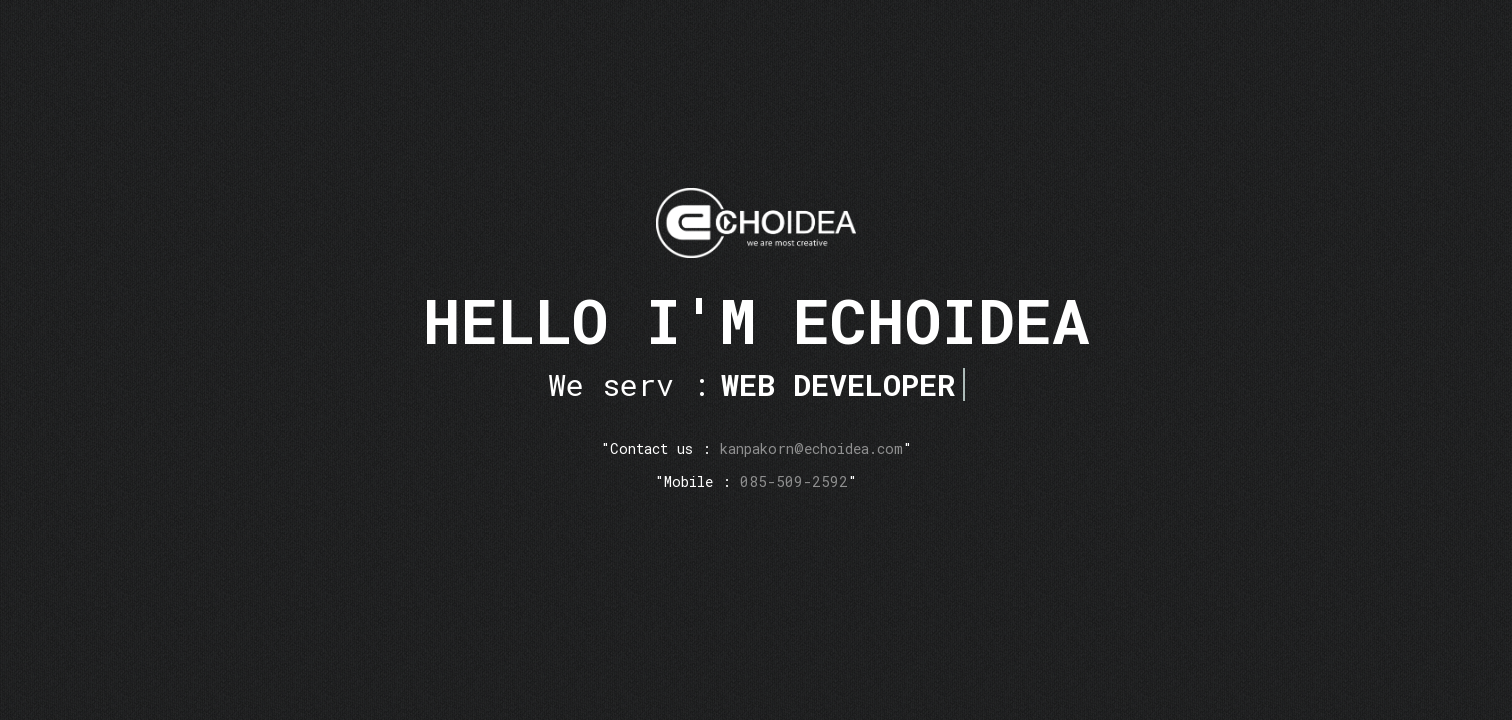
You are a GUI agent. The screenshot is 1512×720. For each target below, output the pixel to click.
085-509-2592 (794, 481)
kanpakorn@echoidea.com (811, 448)
